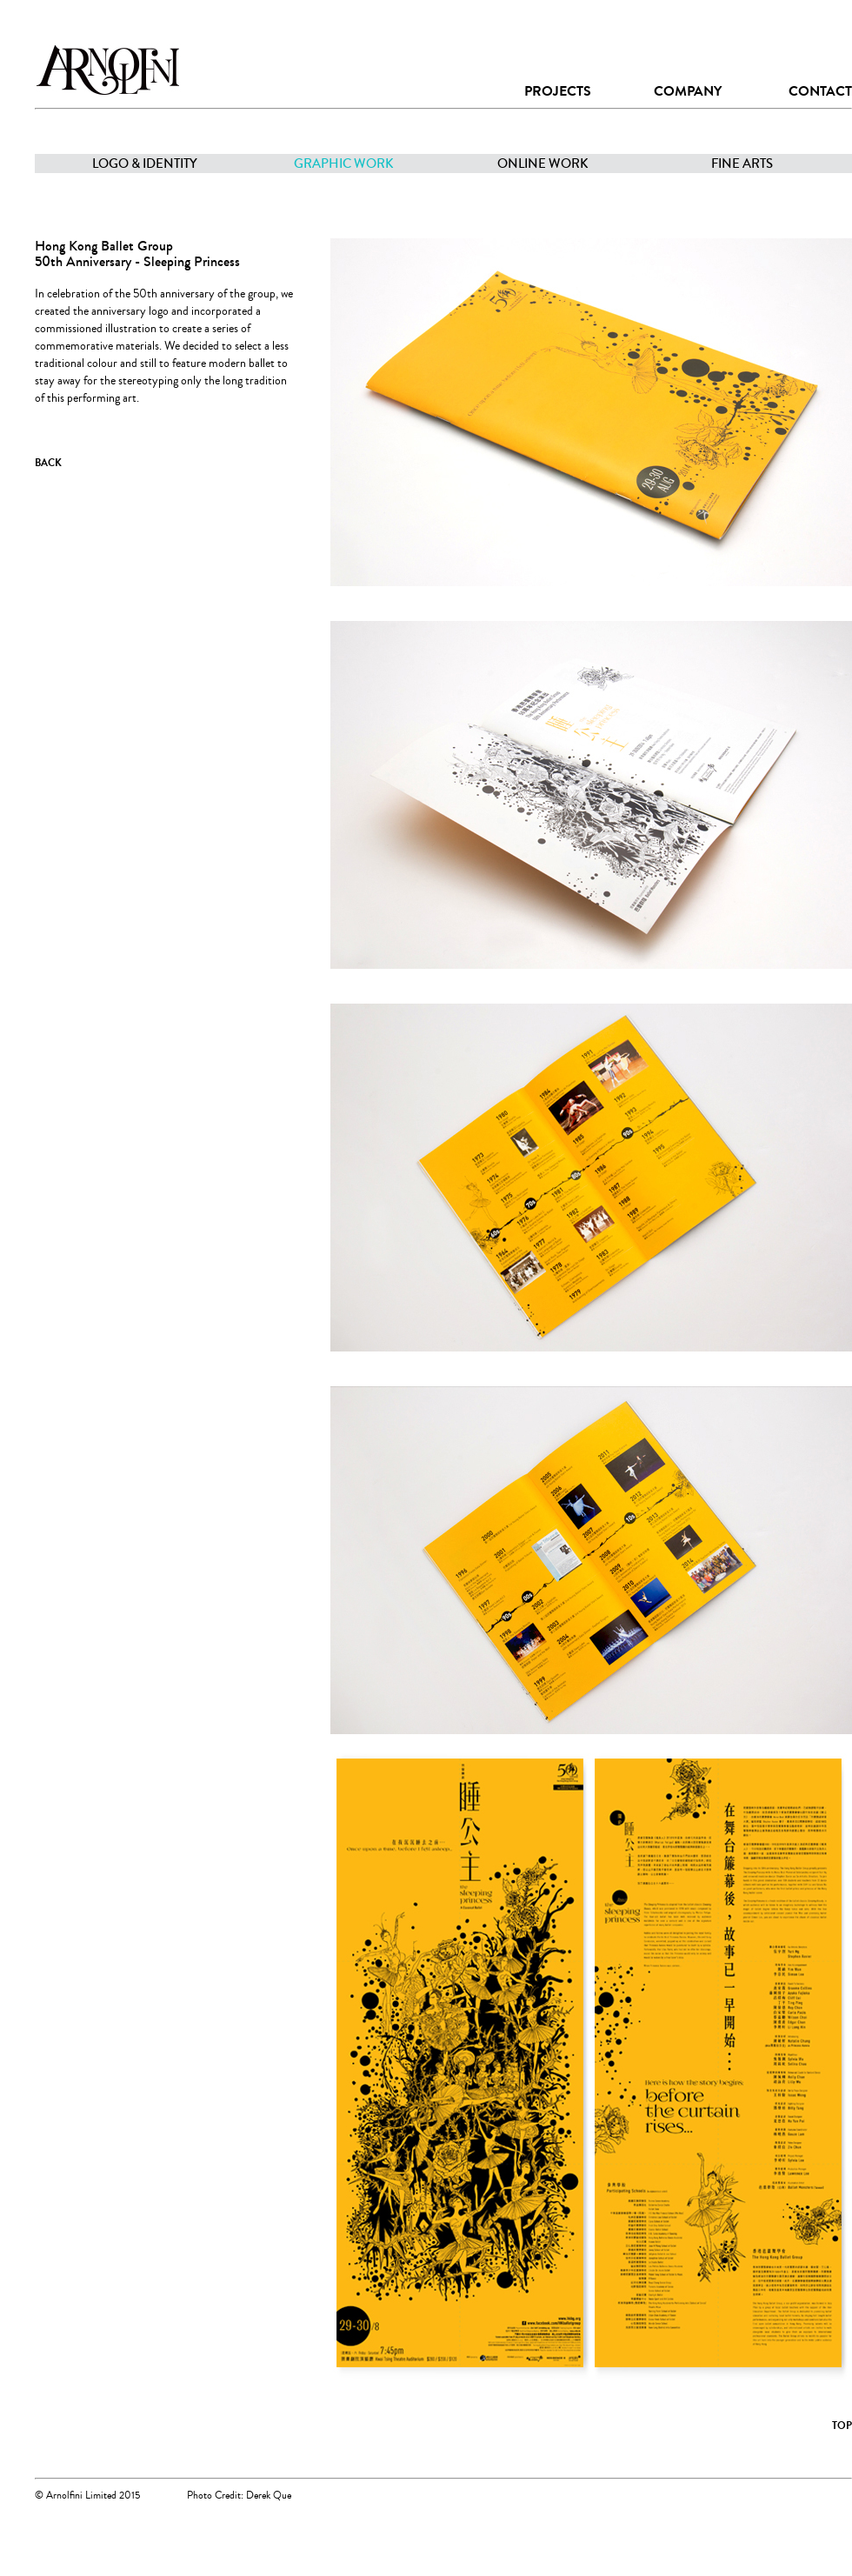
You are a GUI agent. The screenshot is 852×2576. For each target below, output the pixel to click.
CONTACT (820, 91)
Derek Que (268, 2495)
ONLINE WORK (543, 163)
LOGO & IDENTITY (144, 163)
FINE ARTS (742, 163)
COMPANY (688, 91)
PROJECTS (557, 91)
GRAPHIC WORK (344, 163)
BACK (48, 462)
